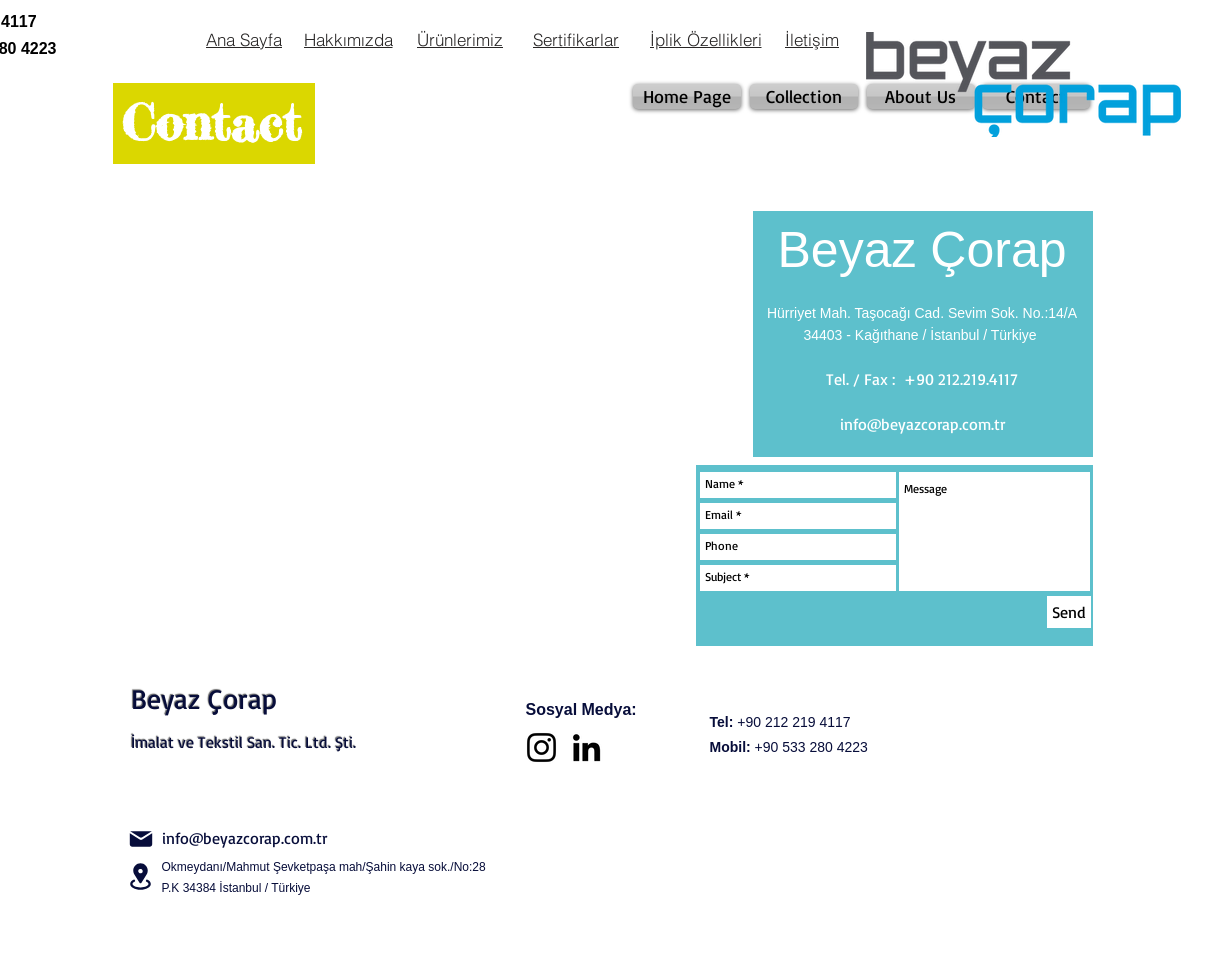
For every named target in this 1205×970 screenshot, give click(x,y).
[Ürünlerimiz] (460, 39)
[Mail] (141, 839)
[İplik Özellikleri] (706, 39)
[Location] (141, 876)
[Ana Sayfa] (244, 39)
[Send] (1069, 612)
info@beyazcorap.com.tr (922, 424)
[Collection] (804, 96)
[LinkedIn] (586, 747)
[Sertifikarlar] (576, 39)
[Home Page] (687, 96)
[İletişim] (812, 39)
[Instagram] (541, 747)
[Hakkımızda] (348, 39)
